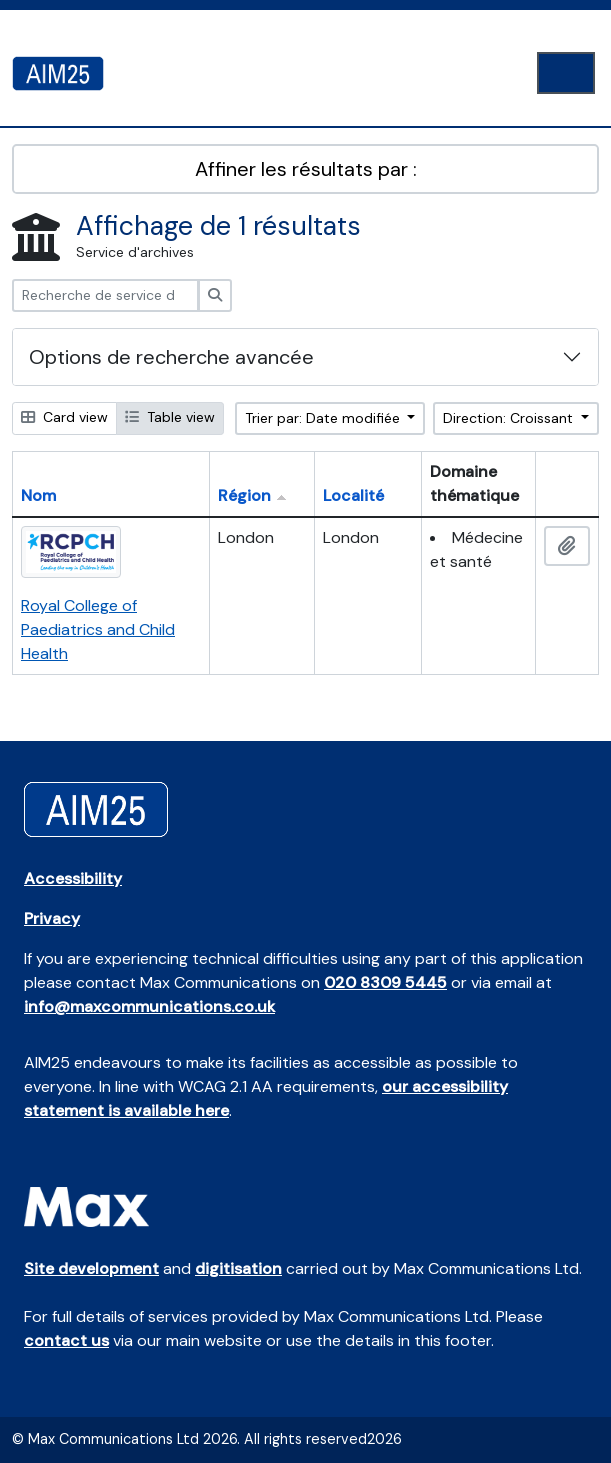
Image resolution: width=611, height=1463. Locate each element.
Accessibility (73, 878)
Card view (64, 417)
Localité (353, 495)
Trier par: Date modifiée (324, 418)
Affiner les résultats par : (306, 169)
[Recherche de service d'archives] (105, 295)
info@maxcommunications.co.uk (149, 1006)
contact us (66, 1340)
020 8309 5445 (385, 982)
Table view (170, 417)
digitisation (238, 1268)
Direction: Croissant (510, 418)
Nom (38, 495)
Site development (91, 1268)
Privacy (52, 918)
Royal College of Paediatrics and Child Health (98, 629)
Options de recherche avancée (171, 357)
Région (244, 495)
